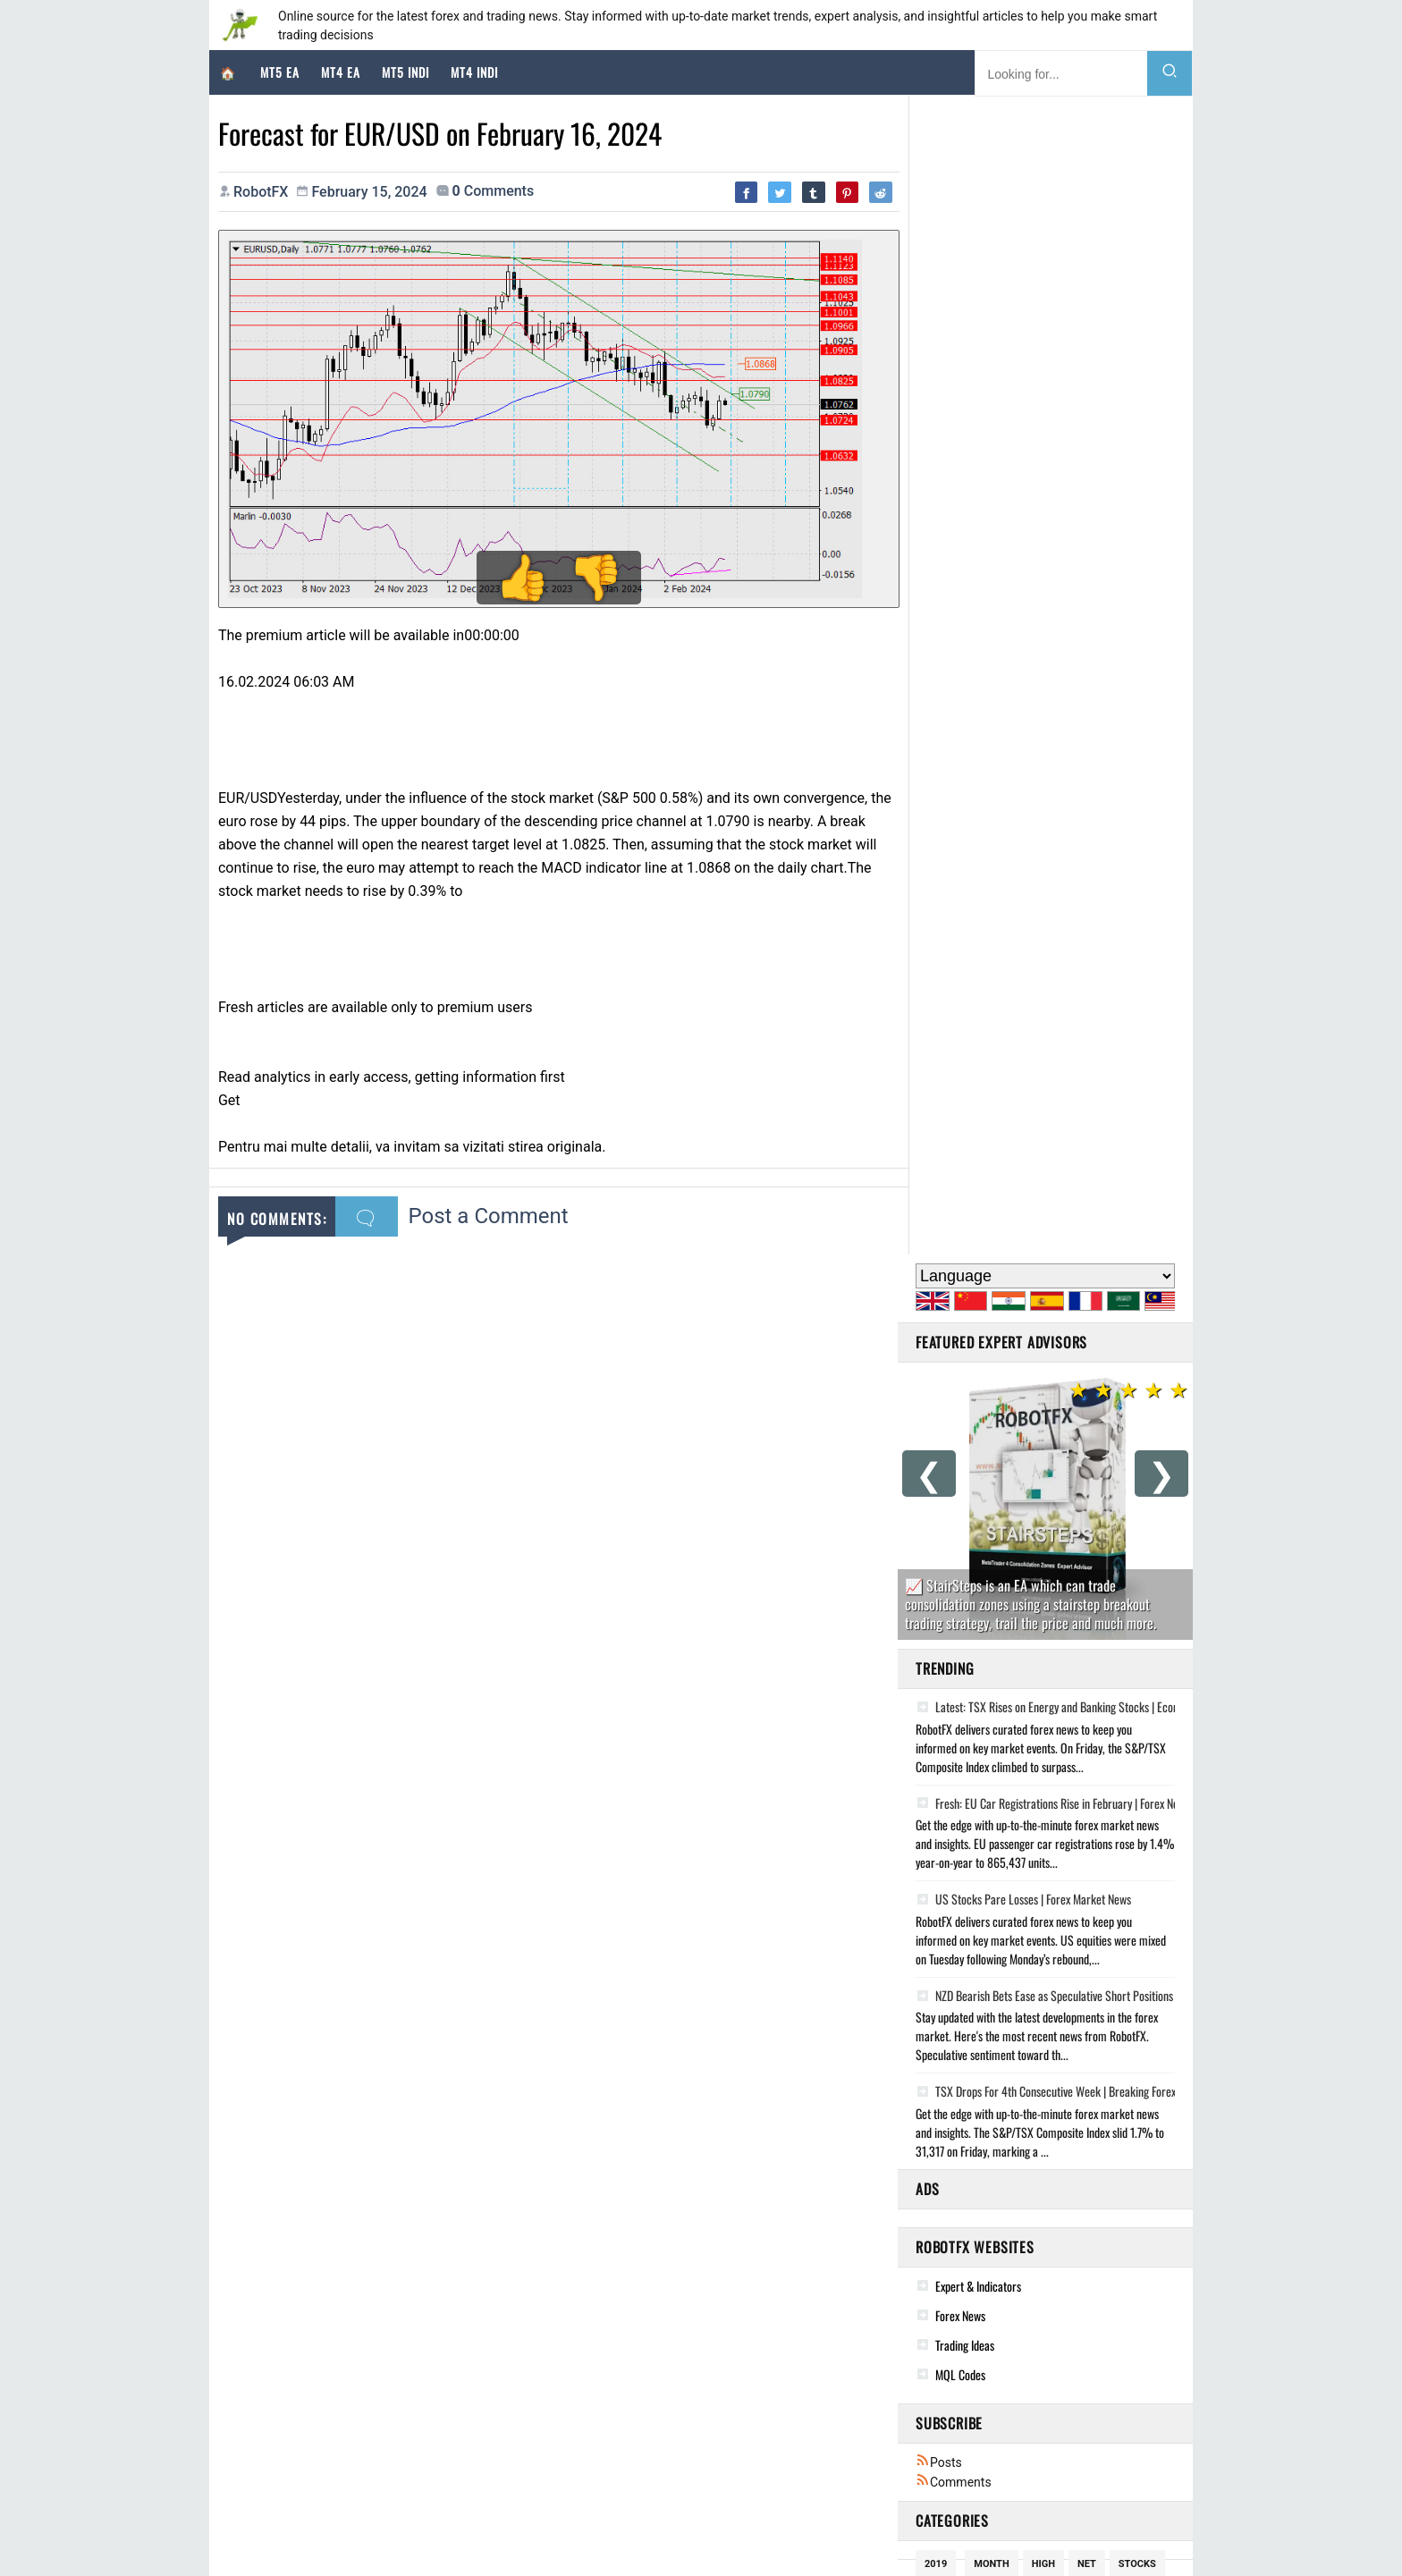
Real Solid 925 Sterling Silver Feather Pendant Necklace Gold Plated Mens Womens (763, 2382)
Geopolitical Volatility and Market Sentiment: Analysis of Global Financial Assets (434, 2451)
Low (935, 1500)
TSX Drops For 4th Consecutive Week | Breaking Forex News (1059, 933)
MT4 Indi (474, 72)
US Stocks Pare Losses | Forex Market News (1023, 741)
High (1043, 1406)
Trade (1062, 1531)
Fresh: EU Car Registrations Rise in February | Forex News (1053, 646)
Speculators (1006, 1562)
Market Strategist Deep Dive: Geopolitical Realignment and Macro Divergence (431, 2353)
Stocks (1137, 1406)
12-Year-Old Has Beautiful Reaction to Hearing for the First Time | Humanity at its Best (1086, 2430)
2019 (936, 1406)
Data (1055, 1656)
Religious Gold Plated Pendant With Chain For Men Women (705, 2333)
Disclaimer (668, 2534)
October (1106, 1500)
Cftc (1072, 1437)
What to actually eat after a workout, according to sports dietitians (1042, 2406)
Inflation (1012, 1437)
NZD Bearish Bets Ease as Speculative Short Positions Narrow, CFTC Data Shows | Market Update (1141, 838)
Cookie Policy (591, 2534)
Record (943, 1687)
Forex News (960, 1157)
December (992, 1500)
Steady (1061, 1594)
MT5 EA (280, 72)
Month (991, 1406)
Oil (932, 1531)
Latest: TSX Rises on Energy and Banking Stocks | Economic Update (1076, 549)
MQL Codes (960, 1216)
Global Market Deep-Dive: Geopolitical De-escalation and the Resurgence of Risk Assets (451, 2402)
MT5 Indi (405, 72)
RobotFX (521, 2534)
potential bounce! (972, 1656)
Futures (1133, 1562)
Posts (939, 1304)
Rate (1042, 1468)
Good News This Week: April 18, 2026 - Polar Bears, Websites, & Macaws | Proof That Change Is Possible (1126, 2333)
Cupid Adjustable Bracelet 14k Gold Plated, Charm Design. (705, 2357)
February (1114, 1656)
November (951, 1594)
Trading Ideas (964, 1187)
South (1049, 1625)
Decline (1121, 1594)
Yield (937, 1562)
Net (1086, 1406)
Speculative (994, 1531)
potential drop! (966, 1468)
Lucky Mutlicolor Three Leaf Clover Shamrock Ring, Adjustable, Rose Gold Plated (756, 2430)
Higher (992, 1625)
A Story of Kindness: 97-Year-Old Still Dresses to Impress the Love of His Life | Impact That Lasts (1108, 2357)
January (1006, 1687)
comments (493, 190)
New (1050, 1500)
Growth (945, 1437)
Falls (938, 1625)
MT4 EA (340, 72)
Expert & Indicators (978, 1128)
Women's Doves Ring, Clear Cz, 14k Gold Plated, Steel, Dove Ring (719, 2406)
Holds (1103, 1625)
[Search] (1169, 73)
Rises (1076, 1562)
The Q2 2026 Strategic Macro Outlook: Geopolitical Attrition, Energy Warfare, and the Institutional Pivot (490, 2426)
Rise (1010, 1594)
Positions (1102, 1468)
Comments (954, 1324)
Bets (1113, 1531)
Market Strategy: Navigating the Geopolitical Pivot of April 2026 (401, 2378)
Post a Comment (489, 1209)
